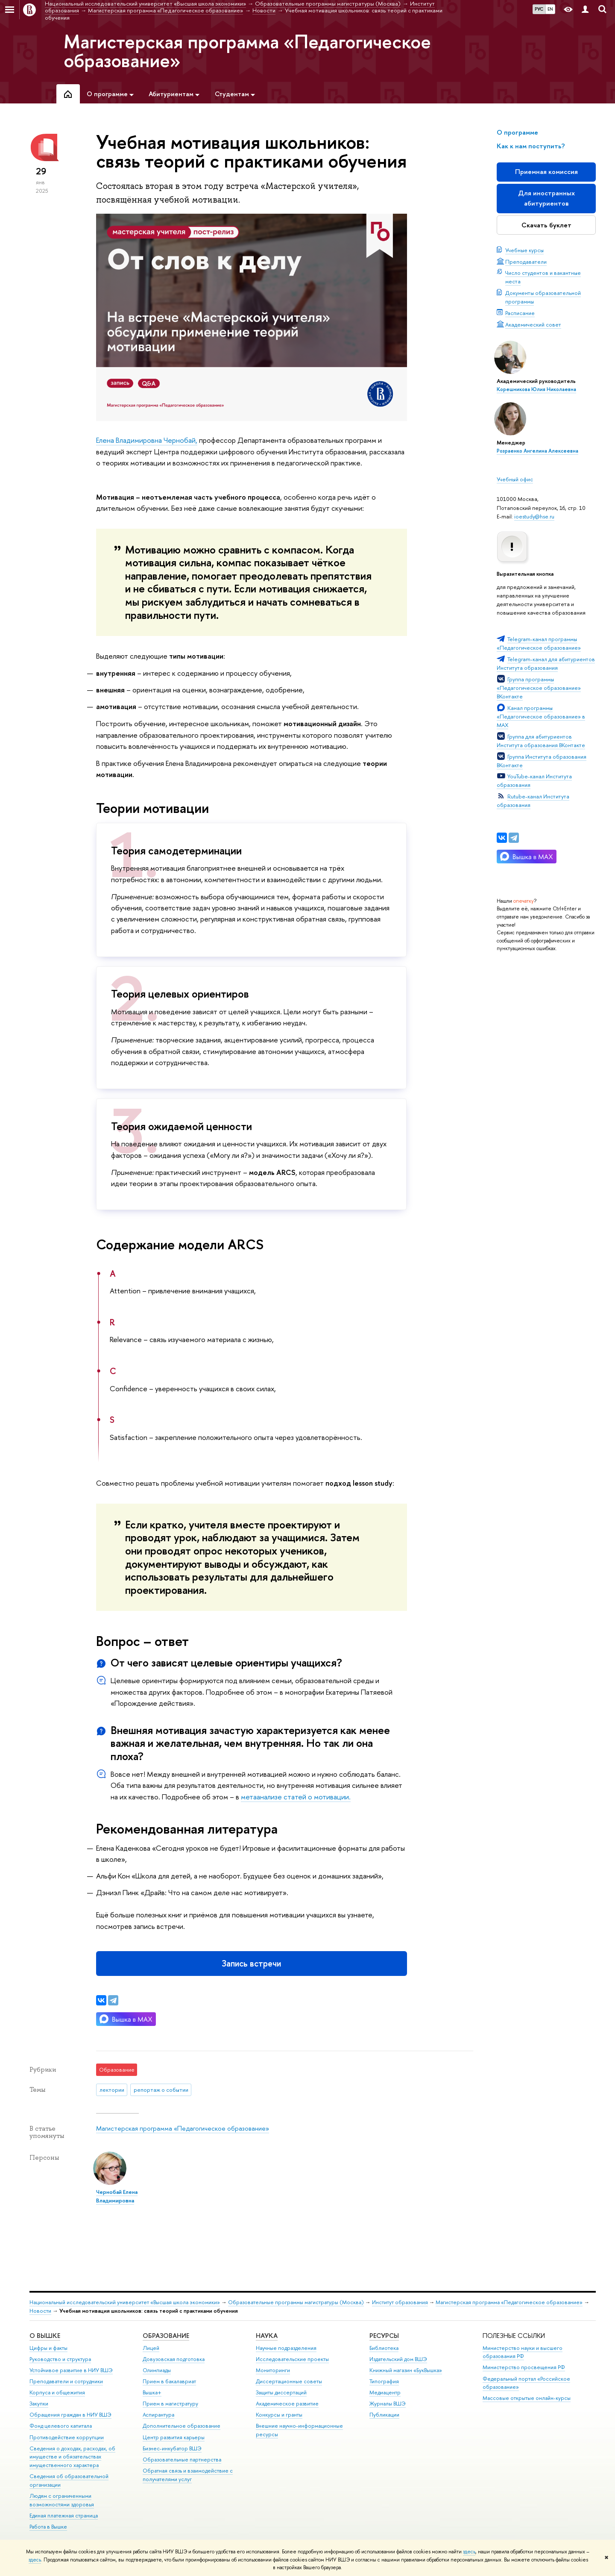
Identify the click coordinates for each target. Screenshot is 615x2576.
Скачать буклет (546, 225)
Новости (40, 2310)
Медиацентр (385, 2392)
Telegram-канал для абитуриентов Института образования (546, 663)
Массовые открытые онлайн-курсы (527, 2398)
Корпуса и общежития (57, 2392)
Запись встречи (251, 1963)
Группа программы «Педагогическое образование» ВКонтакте (539, 687)
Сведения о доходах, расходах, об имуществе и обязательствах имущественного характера (72, 2457)
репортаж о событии (161, 2089)
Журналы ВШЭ (387, 2403)
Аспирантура (158, 2414)
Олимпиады (157, 2370)
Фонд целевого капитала (60, 2425)
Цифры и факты (48, 2348)
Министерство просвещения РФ (524, 2367)
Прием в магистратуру (170, 2403)
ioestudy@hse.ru (534, 516)
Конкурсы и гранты (279, 2414)
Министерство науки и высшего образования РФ (522, 2352)
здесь (469, 2551)
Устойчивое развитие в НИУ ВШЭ (71, 2370)
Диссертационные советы (289, 2381)
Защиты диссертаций (281, 2392)
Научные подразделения (286, 2348)
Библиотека (383, 2348)
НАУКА (267, 2335)
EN (550, 9)
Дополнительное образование (181, 2425)
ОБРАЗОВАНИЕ (166, 2335)
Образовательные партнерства (182, 2459)
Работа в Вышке (48, 2526)
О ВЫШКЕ (44, 2335)
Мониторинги (273, 2370)
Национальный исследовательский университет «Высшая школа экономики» (124, 2302)
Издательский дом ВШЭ (398, 2359)
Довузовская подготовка (174, 2359)
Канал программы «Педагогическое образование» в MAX (541, 716)
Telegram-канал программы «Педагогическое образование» (539, 643)
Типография (384, 2381)
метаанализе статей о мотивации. (296, 1797)
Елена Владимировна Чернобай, (146, 440)
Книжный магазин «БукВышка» (405, 2370)
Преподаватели (526, 261)
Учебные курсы (524, 250)
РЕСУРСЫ (384, 2335)
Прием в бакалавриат (169, 2381)
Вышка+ (152, 2392)
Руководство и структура (60, 2359)
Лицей (151, 2348)
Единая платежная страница (63, 2515)
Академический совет (533, 324)
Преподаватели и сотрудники (66, 2381)
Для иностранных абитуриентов (546, 198)
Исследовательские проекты (292, 2359)
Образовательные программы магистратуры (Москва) (296, 2302)
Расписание (520, 313)
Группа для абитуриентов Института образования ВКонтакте (541, 741)
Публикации (384, 2414)
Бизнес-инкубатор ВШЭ (172, 2448)
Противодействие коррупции (66, 2437)
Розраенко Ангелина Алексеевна (537, 450)
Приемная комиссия (546, 171)
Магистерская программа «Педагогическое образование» (247, 51)
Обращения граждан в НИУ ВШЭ (70, 2414)
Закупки (38, 2403)
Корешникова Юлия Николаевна (536, 389)
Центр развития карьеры (174, 2437)
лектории (112, 2089)
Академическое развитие (287, 2403)
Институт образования (400, 2302)
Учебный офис (515, 479)
